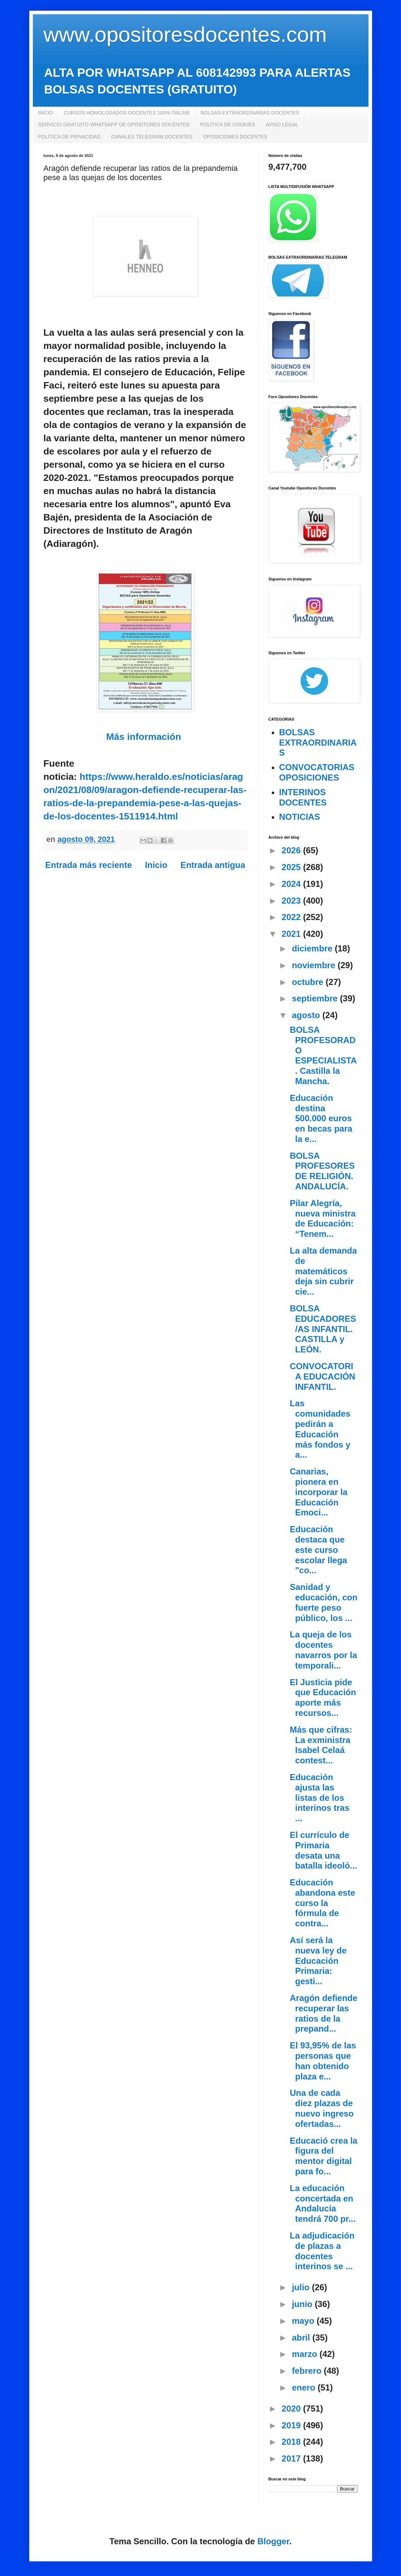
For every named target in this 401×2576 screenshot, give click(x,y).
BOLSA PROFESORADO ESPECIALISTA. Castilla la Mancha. (323, 1055)
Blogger (273, 2541)
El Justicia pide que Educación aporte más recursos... (323, 1697)
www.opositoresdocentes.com (185, 34)
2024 (292, 884)
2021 (292, 934)
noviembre (314, 965)
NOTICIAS (299, 817)
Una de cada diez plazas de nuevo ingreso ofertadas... (322, 2108)
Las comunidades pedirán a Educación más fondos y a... (320, 1428)
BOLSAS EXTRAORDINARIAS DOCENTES (250, 113)
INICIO (45, 113)
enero (304, 2387)
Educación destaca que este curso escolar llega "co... (318, 1549)
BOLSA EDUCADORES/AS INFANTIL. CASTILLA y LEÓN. (323, 1329)
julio (302, 2287)
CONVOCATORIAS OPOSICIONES (317, 772)
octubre (309, 982)
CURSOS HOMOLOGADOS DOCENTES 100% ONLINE (127, 113)
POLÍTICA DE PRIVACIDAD (69, 136)
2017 (292, 2458)
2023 (292, 900)
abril (302, 2337)
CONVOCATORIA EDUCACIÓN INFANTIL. (322, 1376)
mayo (304, 2321)
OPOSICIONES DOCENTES (235, 136)
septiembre (316, 998)
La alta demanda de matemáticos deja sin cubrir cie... (323, 1271)
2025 (292, 867)
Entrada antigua (212, 865)
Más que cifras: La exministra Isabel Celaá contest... (321, 1745)
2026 (292, 850)
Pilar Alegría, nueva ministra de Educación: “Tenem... (322, 1218)
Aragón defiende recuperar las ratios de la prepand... (323, 2013)
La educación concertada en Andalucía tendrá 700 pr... (322, 2203)
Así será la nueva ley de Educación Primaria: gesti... (318, 1960)
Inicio (156, 865)
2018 (292, 2442)
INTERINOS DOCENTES (303, 797)
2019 (292, 2425)
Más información (143, 736)
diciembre (313, 948)
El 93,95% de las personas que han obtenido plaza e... (323, 2061)
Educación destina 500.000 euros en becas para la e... (321, 1118)
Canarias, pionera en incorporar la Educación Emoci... (318, 1492)
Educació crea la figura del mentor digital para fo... (323, 2156)
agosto (307, 1015)
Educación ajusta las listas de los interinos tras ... (319, 1797)
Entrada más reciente (88, 865)
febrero (308, 2371)
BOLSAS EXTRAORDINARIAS (318, 742)
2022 (292, 917)
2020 (292, 2408)
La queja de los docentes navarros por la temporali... (323, 1650)
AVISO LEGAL (282, 124)
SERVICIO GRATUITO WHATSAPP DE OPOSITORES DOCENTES (114, 124)
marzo (305, 2354)
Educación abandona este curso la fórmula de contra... (322, 1903)
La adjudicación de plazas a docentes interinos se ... (322, 2251)
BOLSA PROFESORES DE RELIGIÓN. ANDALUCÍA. (322, 1171)
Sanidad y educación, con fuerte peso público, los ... (323, 1602)
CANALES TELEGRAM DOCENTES (151, 136)
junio (303, 2304)
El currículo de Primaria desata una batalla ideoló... (323, 1850)
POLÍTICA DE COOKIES (227, 124)
